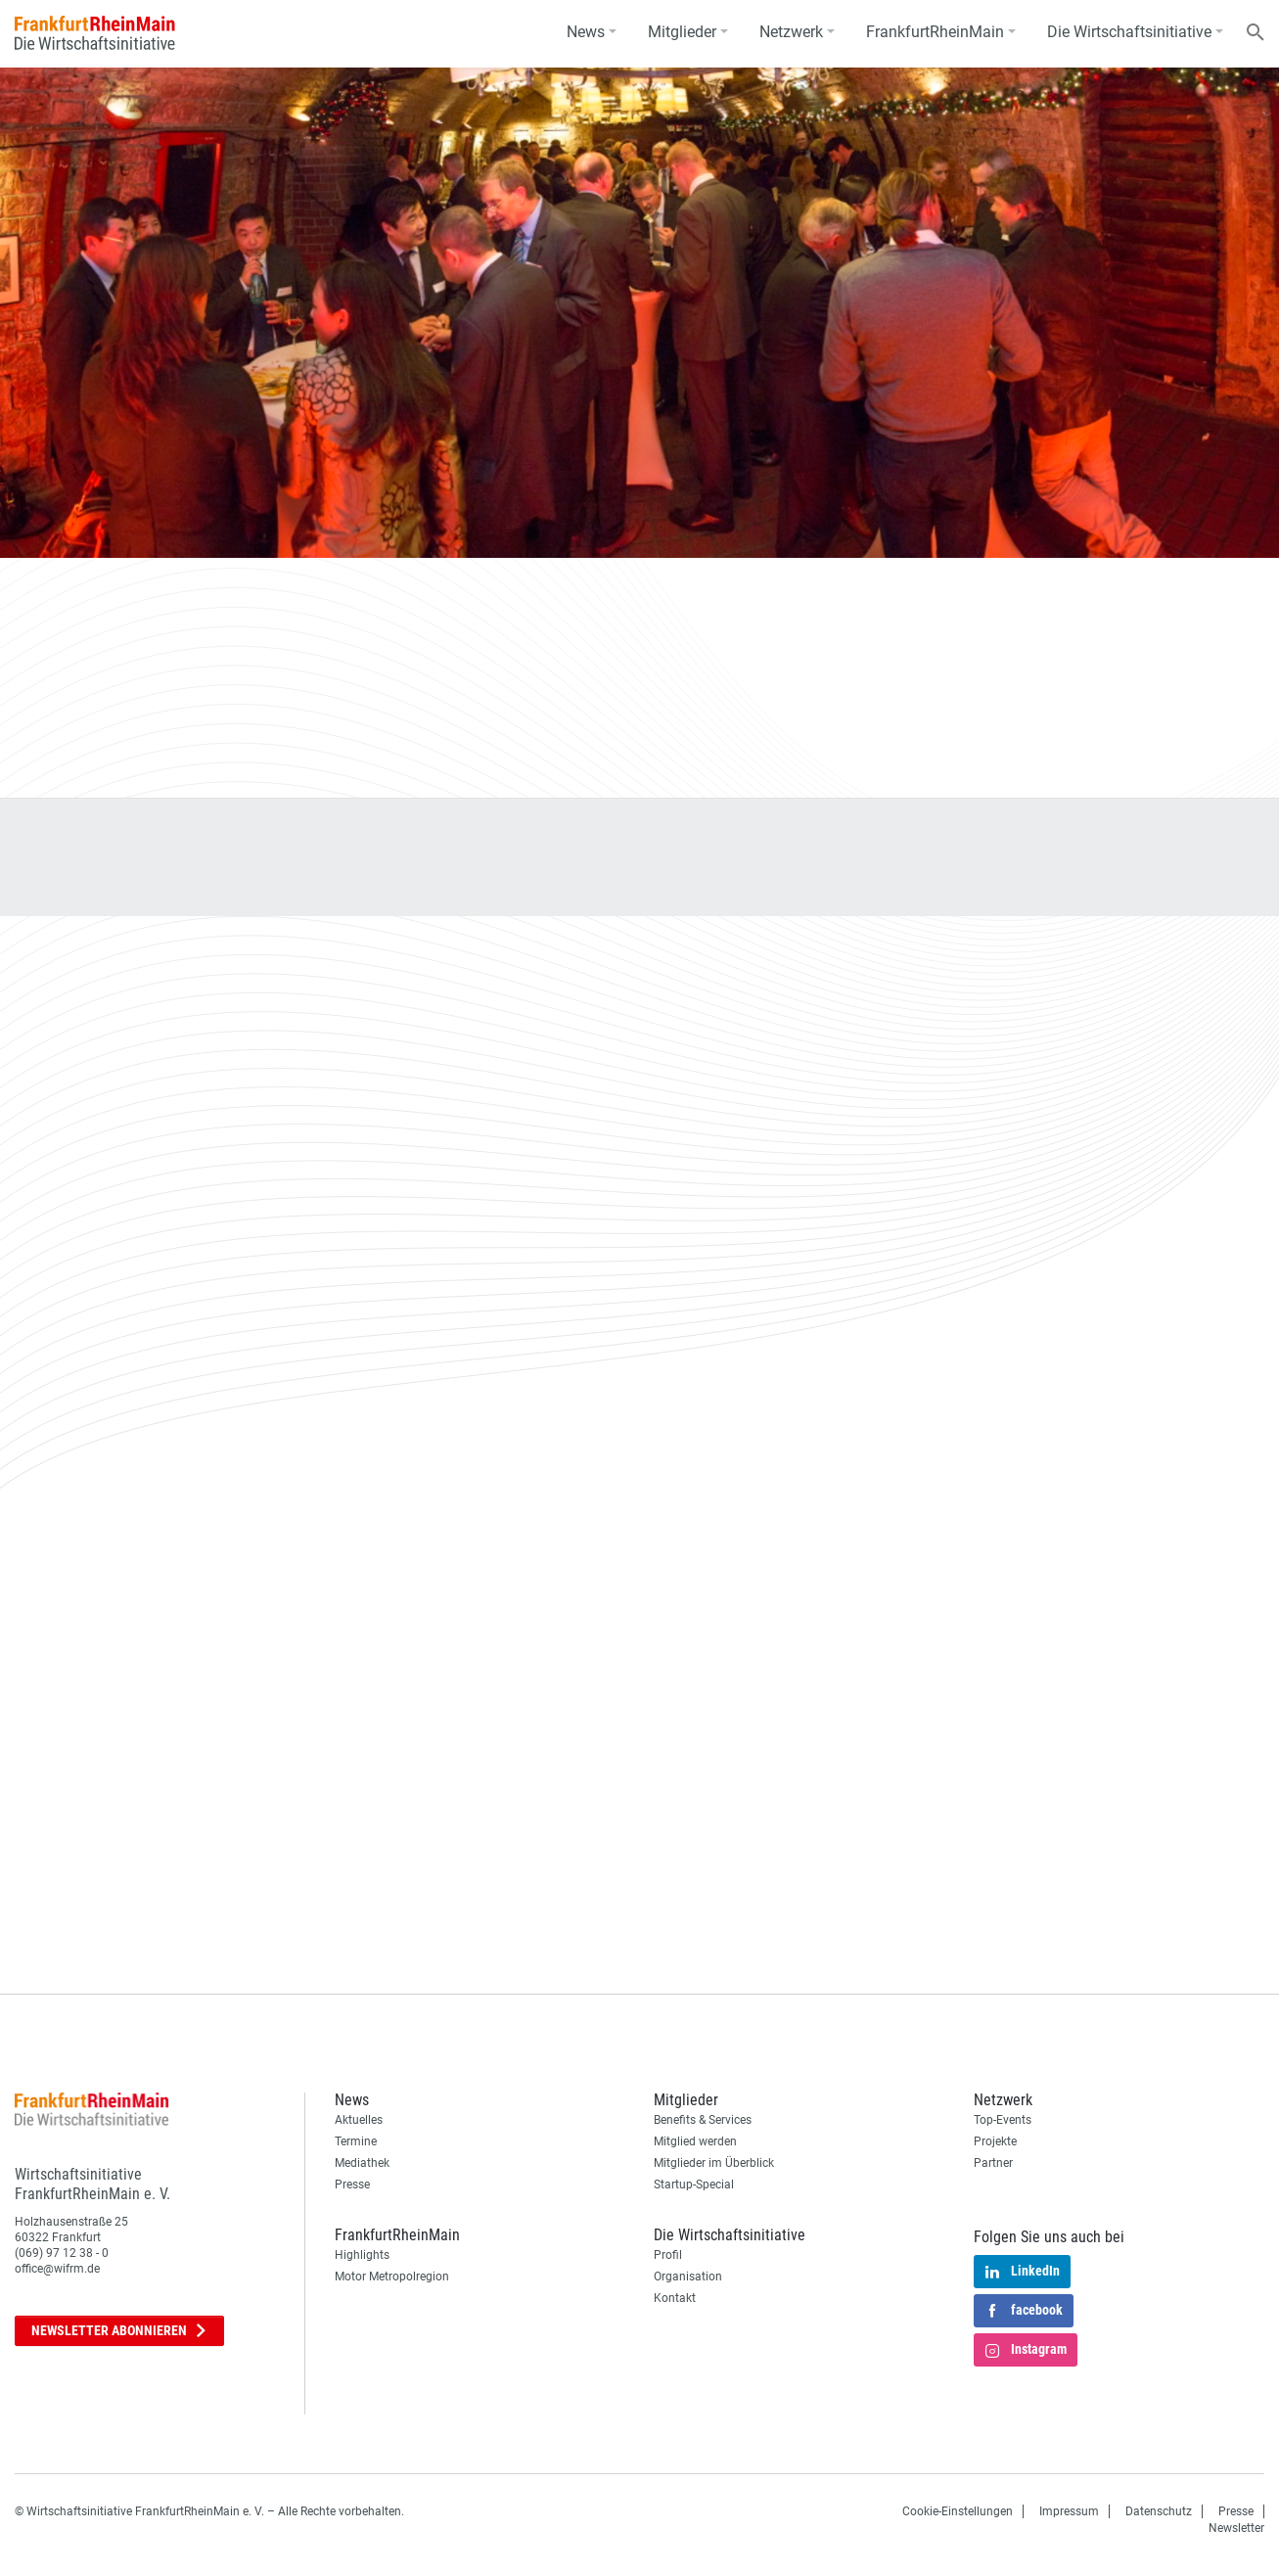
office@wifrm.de (57, 2269)
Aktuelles (359, 2120)
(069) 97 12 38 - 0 (62, 2253)
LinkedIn (1022, 2272)
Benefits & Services (703, 2120)
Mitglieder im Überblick (714, 2163)
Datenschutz (1158, 2511)
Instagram (1026, 2351)
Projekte (995, 2141)
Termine (356, 2141)
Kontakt (675, 2298)
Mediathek (362, 2163)
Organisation (688, 2276)
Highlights (362, 2255)
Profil (668, 2255)
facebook (1024, 2311)
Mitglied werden (695, 2141)
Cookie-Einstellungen (957, 2511)
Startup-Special (694, 2184)
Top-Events (1002, 2120)
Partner (993, 2163)
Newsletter (119, 2331)
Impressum (1069, 2511)
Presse (352, 2184)
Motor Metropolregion (392, 2276)
